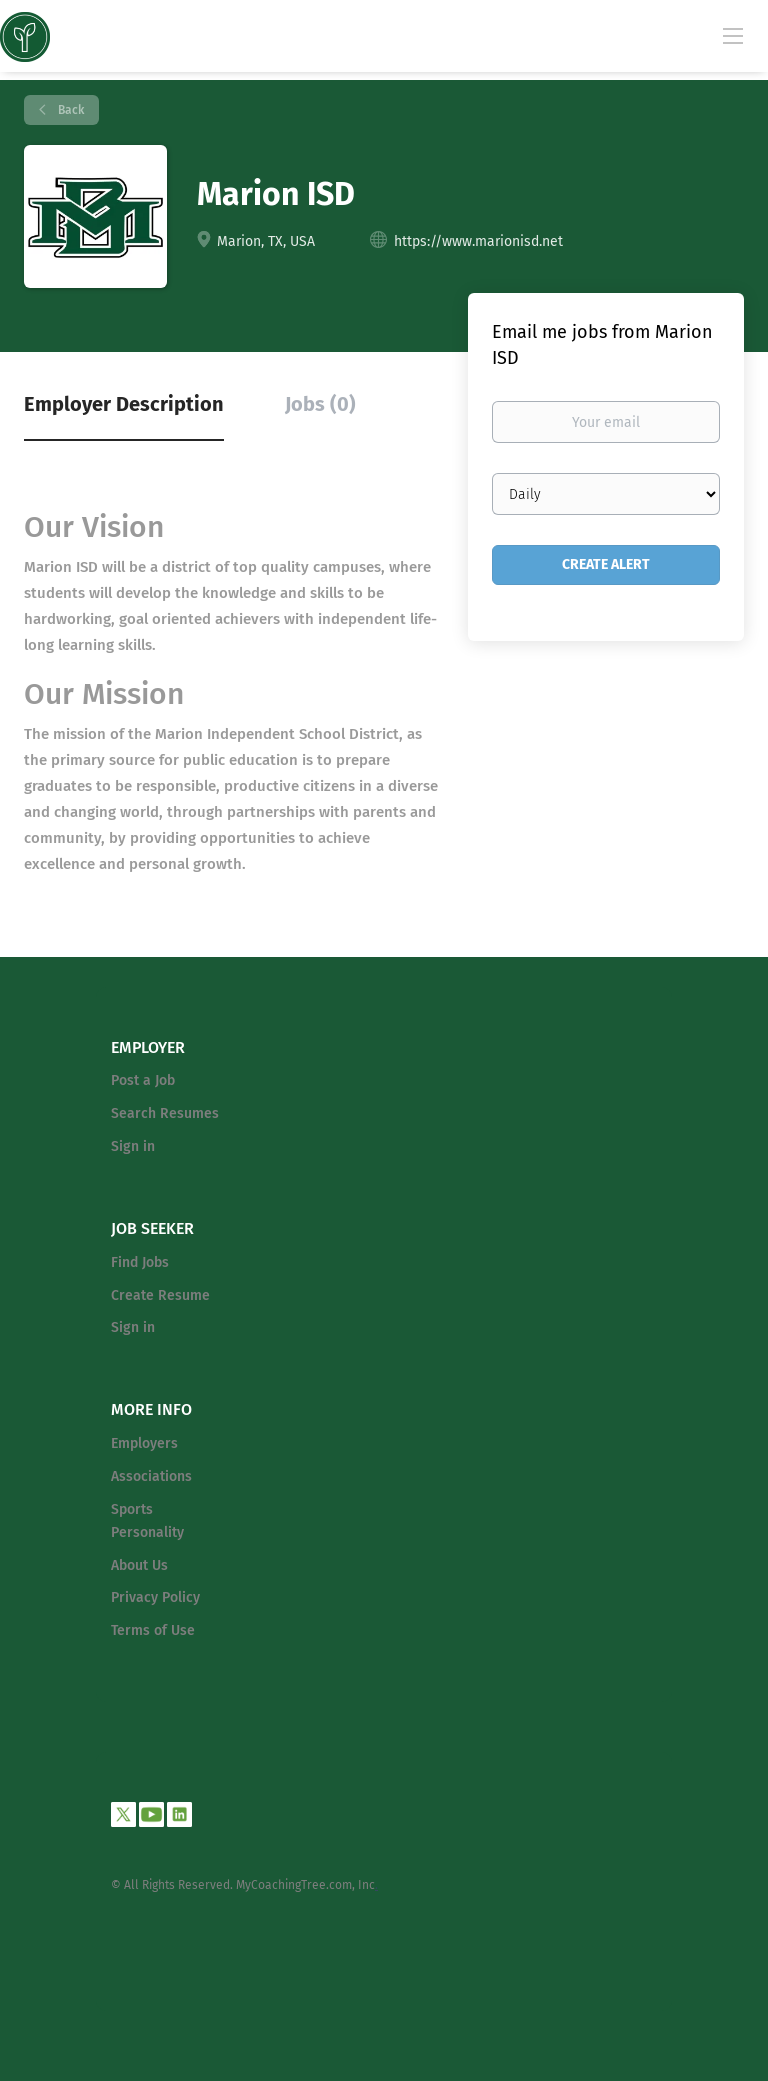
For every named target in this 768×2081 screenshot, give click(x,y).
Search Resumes (165, 1113)
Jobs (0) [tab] (320, 404)
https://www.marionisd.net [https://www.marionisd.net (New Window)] (478, 241)
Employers (144, 1443)
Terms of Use (153, 1630)
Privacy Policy (155, 1597)
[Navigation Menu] (733, 35)
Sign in (133, 1146)
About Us (139, 1565)
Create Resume (160, 1295)
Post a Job (143, 1080)
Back (69, 110)
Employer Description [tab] (124, 404)
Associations (151, 1476)
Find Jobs (140, 1262)
